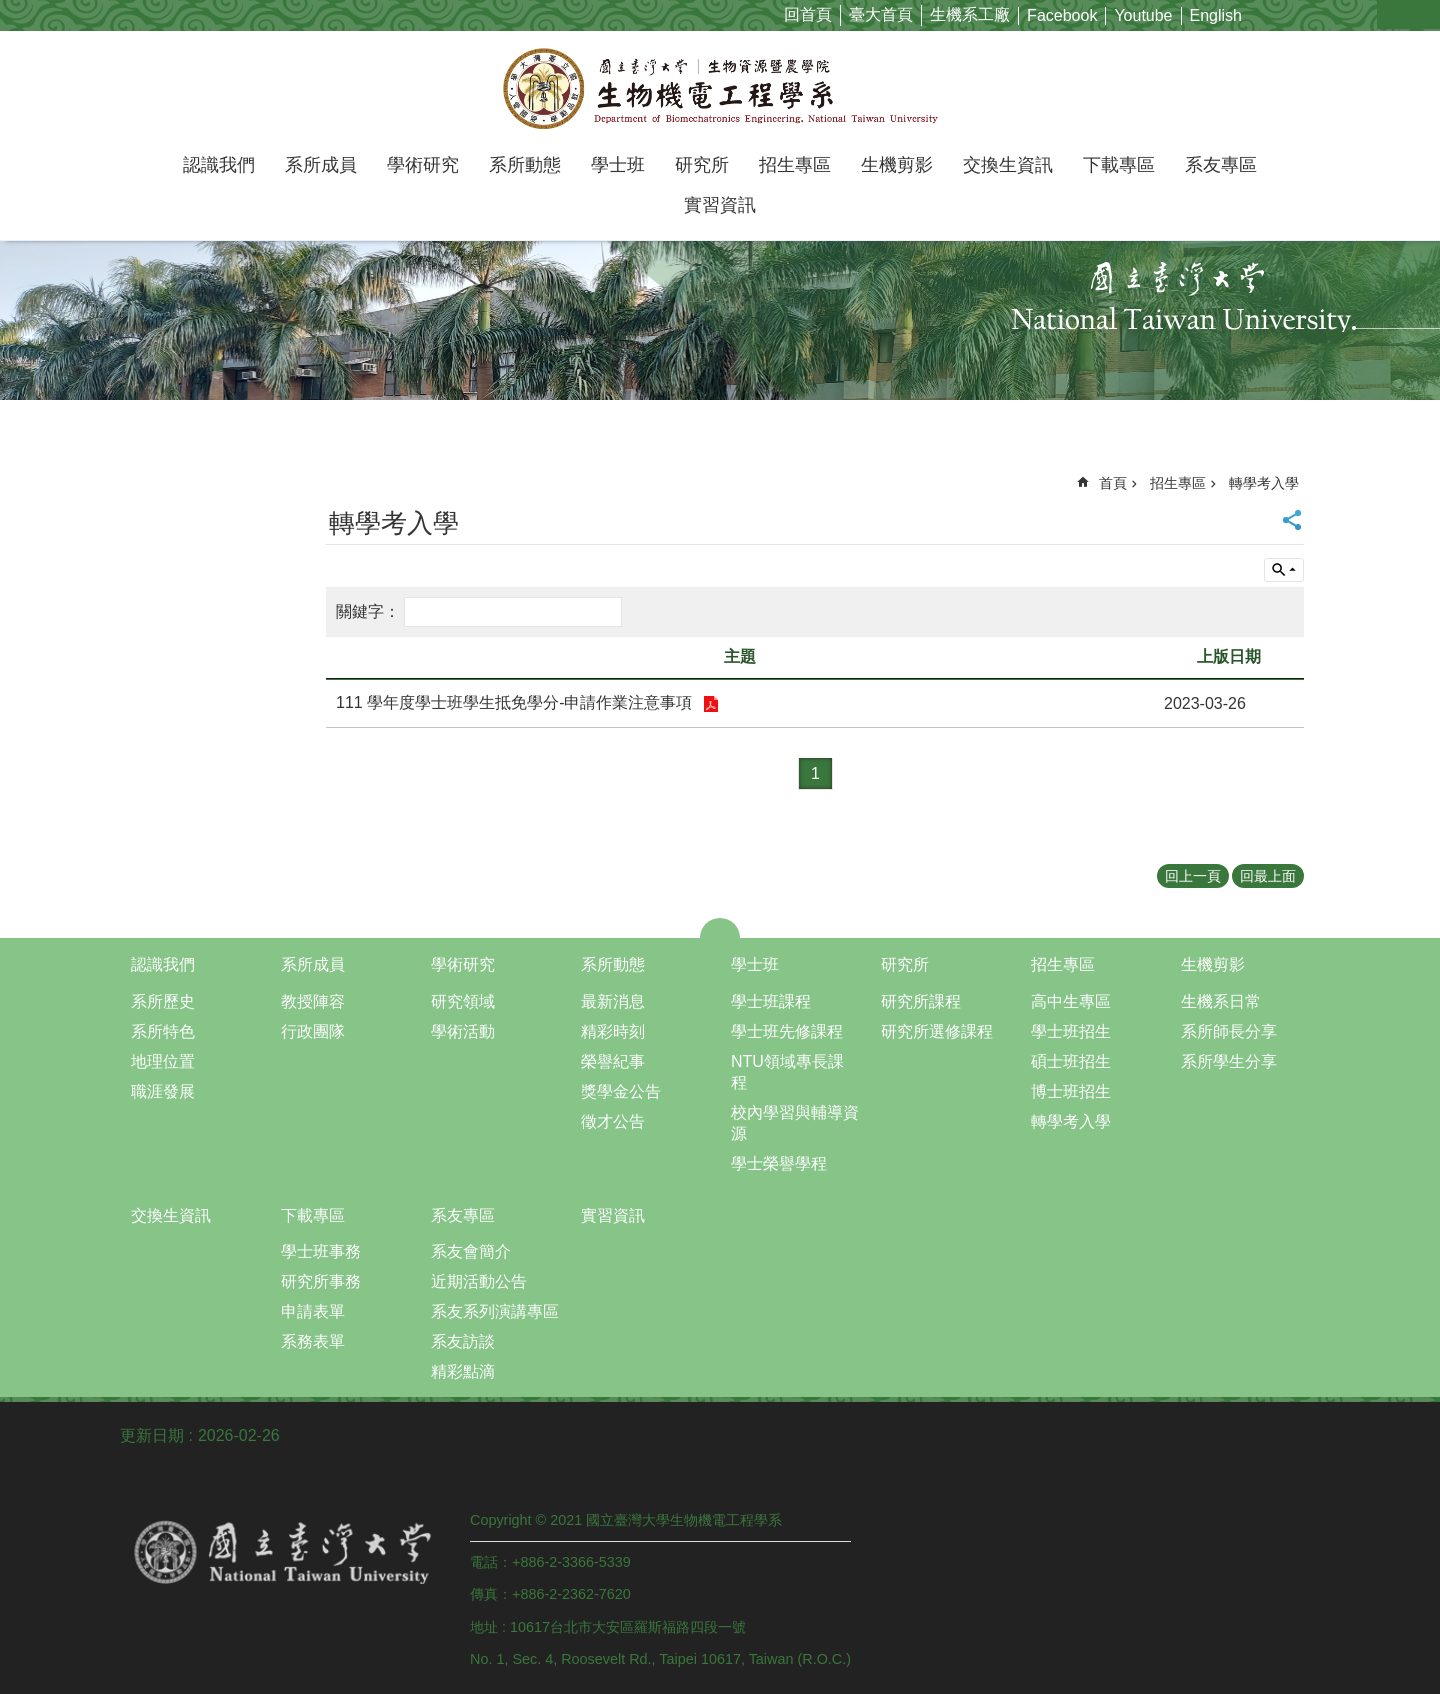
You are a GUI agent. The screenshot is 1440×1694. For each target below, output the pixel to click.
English (1216, 15)
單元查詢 (1284, 570)
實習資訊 (720, 205)
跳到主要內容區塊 (10, 10)
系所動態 (525, 165)
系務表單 (313, 1341)
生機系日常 (1221, 1001)
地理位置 (163, 1061)
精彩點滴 (463, 1371)
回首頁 (808, 14)
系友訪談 (463, 1341)
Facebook (1062, 15)
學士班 (618, 165)
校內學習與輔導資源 (795, 1123)
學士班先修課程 (787, 1031)
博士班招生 (1071, 1091)
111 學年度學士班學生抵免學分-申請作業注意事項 (516, 702)
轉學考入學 (1264, 483)
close (720, 928)
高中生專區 (1071, 1001)
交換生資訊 (1008, 165)
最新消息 (613, 1001)
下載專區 (1119, 165)
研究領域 (463, 1001)
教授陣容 (313, 1001)
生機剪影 (897, 165)
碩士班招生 (1071, 1061)
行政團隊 (313, 1031)
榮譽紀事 (613, 1061)
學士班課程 (771, 1001)
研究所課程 (921, 1001)
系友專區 (1221, 165)
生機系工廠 (970, 14)
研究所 (702, 165)
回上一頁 (1193, 876)
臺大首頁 (881, 14)
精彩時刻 (613, 1031)
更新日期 (152, 1435)
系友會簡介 (471, 1251)
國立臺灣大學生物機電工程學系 (720, 88)
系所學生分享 (1229, 1061)
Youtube (1143, 15)
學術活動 (463, 1031)
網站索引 (1425, 14)
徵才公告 (613, 1121)
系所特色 (163, 1031)
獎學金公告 (621, 1091)
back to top (1365, 1604)
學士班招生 (1071, 1031)
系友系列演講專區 (495, 1311)
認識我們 (219, 165)
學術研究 (423, 165)
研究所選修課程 (937, 1031)
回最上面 (1268, 876)
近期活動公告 (479, 1281)
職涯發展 (163, 1091)
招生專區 (795, 165)
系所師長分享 (1229, 1031)
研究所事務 (321, 1281)
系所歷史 (163, 1001)
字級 (1393, 14)
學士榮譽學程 (779, 1163)
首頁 (1113, 483)
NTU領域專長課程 (787, 1072)
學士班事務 (321, 1251)
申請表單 (313, 1311)
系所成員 (321, 165)
